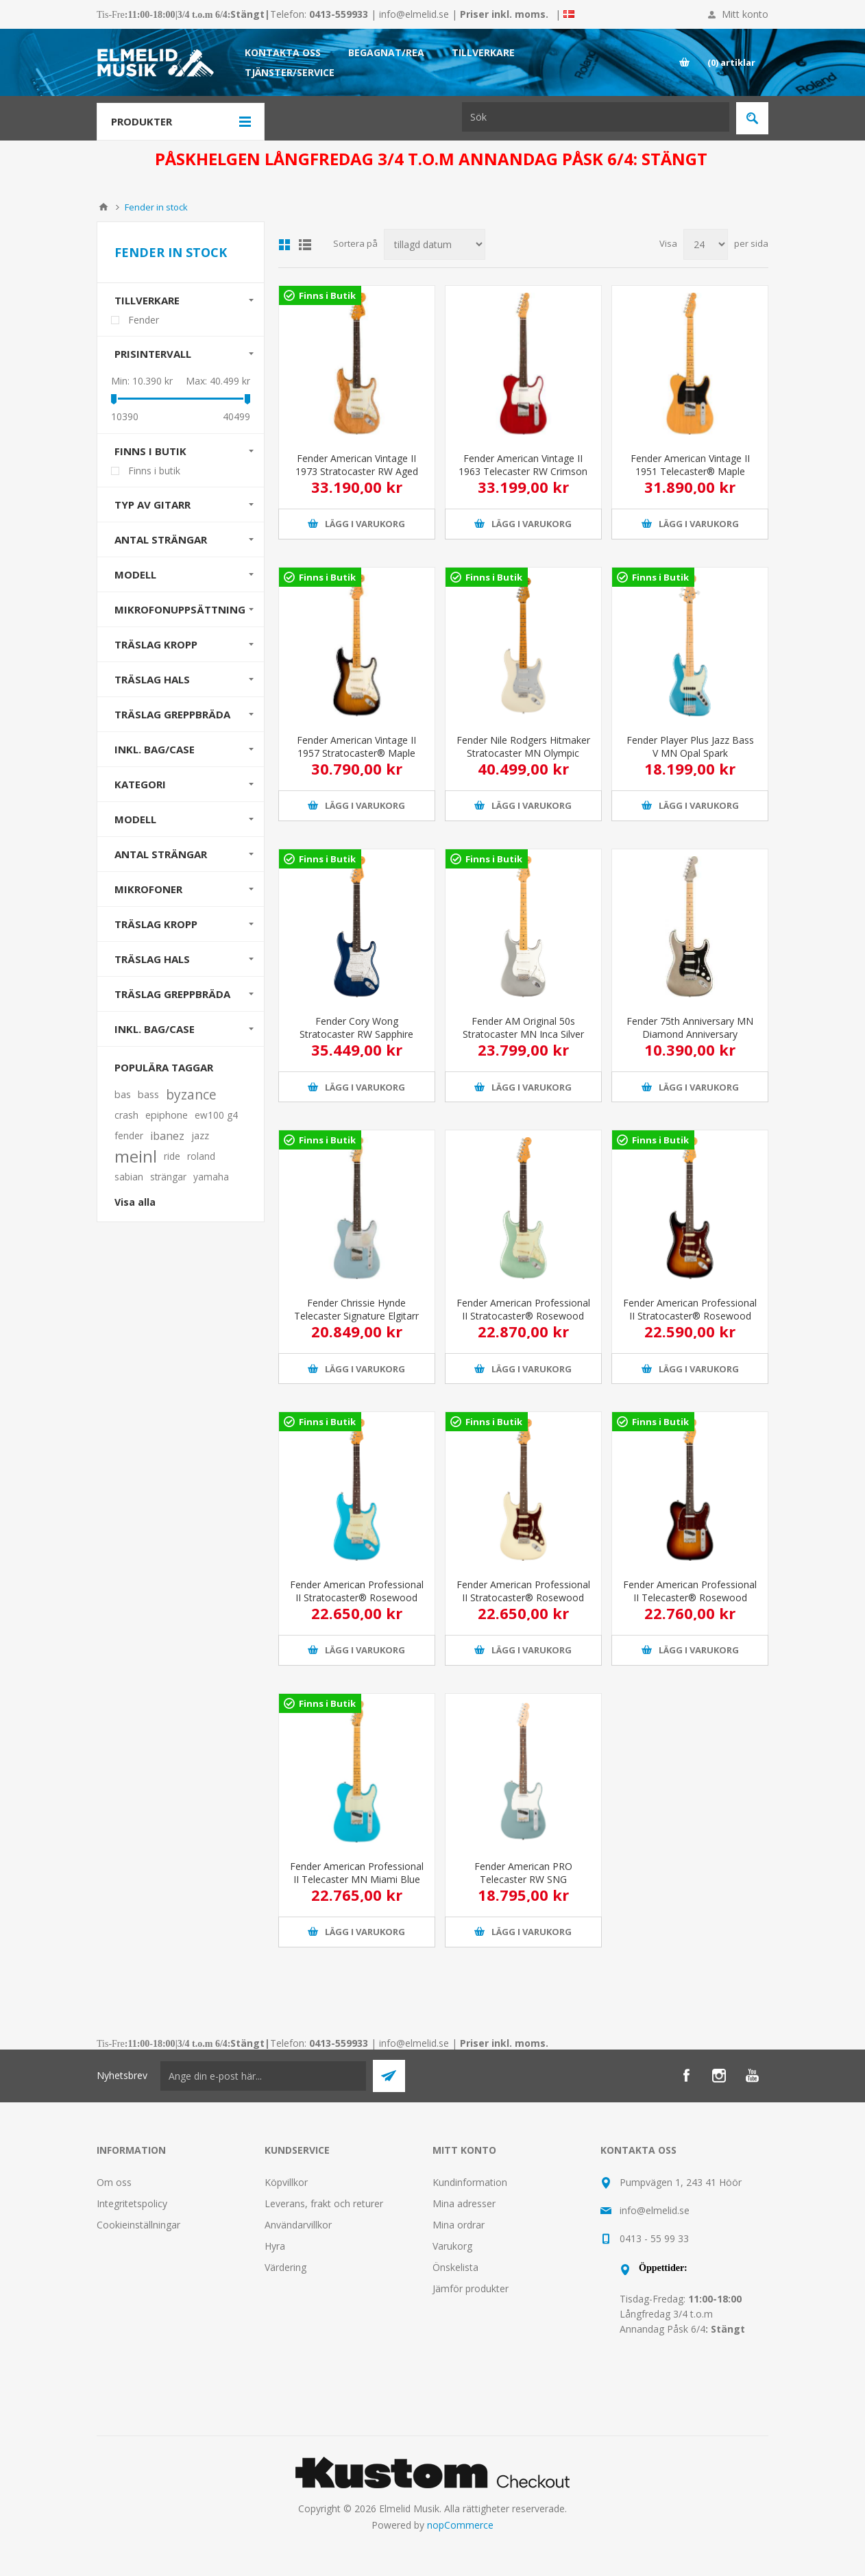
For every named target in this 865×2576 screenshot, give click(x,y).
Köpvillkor (286, 2182)
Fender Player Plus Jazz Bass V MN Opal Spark (690, 746)
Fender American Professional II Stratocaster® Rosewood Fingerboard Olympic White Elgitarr (523, 1604)
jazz (200, 1135)
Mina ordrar (458, 2224)
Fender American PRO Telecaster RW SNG (523, 1873)
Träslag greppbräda (172, 994)
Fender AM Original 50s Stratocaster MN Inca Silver (523, 1027)
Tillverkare (147, 300)
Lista (305, 244)
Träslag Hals (152, 679)
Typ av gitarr (152, 504)
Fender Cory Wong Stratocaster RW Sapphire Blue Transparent (356, 1034)
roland (201, 1156)
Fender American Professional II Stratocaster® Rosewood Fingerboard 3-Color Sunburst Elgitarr (690, 1322)
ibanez (167, 1135)
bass (148, 1094)
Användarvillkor (298, 2224)
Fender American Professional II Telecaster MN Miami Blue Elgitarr (357, 1879)
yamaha (211, 1176)
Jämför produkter (470, 2288)
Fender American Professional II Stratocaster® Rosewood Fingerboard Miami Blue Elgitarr (357, 1604)
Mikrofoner (148, 889)
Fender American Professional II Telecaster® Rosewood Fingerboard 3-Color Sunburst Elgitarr (690, 1604)
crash (126, 1114)
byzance (191, 1094)
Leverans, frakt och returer (324, 2203)
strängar (168, 1176)
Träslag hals (152, 959)
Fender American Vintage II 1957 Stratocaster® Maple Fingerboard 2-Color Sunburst (356, 753)
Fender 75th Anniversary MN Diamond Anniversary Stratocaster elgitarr (689, 1034)
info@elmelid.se (414, 14)
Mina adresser (464, 2203)
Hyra (275, 2245)
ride (172, 1156)
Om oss (114, 2182)
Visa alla (135, 1201)
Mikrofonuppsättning (179, 609)
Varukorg (452, 2245)
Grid (284, 244)
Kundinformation (469, 2182)
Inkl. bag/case (154, 749)
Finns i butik (150, 451)
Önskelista (455, 2267)
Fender (143, 319)
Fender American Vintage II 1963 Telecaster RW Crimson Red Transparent (523, 471)
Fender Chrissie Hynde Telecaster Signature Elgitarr (356, 1309)
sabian (128, 1176)
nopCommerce (460, 2524)
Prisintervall (152, 354)
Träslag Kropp (155, 644)
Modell (135, 574)
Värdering (285, 2267)
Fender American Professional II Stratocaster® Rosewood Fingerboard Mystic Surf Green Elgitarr (523, 1322)
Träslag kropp (155, 924)
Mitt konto (745, 14)
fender (128, 1135)
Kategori (140, 784)
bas (122, 1094)
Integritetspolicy (132, 2203)
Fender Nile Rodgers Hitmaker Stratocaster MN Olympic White (523, 753)
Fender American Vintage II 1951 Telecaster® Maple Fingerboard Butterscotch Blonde (690, 478)
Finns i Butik (327, 295)
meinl (135, 1156)
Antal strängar (160, 539)
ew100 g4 (216, 1114)
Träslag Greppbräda (172, 714)
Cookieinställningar (138, 2224)
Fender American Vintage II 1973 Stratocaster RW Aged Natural (356, 471)
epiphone (166, 1114)
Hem (103, 207)
